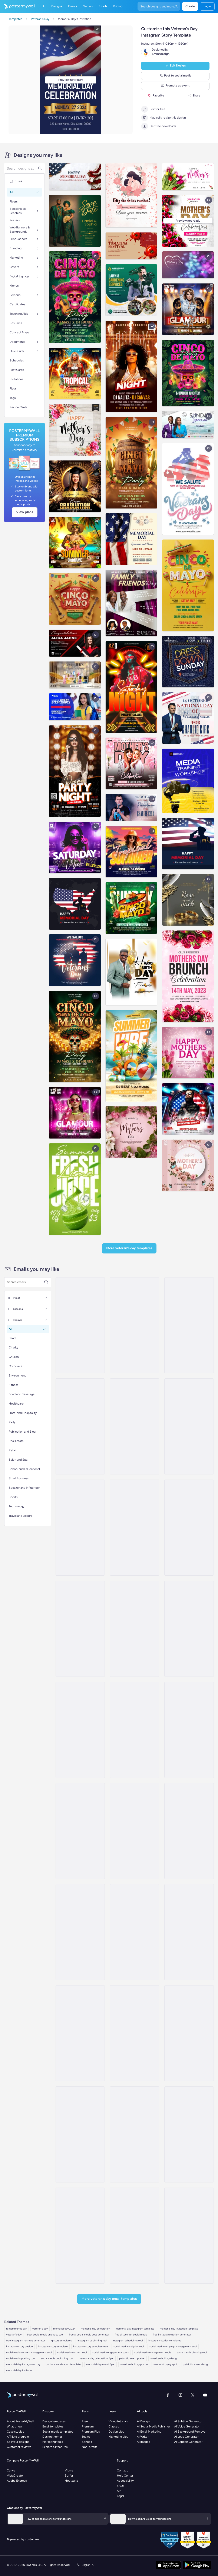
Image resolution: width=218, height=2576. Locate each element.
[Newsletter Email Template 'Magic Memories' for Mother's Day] (189, 1325)
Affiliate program (18, 2437)
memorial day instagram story (23, 2364)
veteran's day (40, 2328)
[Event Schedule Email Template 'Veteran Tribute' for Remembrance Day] (134, 1629)
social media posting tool (20, 2358)
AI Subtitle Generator (188, 2421)
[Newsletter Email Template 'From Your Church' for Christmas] (134, 2134)
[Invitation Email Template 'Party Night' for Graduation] (80, 1325)
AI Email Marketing (149, 2431)
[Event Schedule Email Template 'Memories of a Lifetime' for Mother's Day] (189, 1426)
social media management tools (152, 2352)
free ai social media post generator (89, 2334)
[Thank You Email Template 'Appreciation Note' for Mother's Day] (134, 1932)
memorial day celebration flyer (96, 2358)
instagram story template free (90, 2346)
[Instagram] (180, 2395)
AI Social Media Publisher (153, 2426)
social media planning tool (192, 2352)
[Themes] (46, 1320)
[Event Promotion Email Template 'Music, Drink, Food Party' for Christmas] (134, 2236)
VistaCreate (15, 2475)
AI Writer (143, 2437)
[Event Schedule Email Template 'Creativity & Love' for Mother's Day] (80, 2236)
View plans (24, 512)
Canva (11, 2470)
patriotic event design (196, 2364)
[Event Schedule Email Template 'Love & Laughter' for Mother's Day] (80, 1528)
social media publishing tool (57, 2358)
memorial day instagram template (135, 2328)
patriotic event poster (132, 2358)
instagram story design (19, 2346)
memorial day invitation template (179, 2328)
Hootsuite (71, 2481)
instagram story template (53, 2346)
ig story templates (61, 2340)
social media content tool (72, 2352)
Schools (87, 2442)
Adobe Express (17, 2481)
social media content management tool (29, 2352)
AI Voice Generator (187, 2426)
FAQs (120, 2486)
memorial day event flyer (100, 2364)
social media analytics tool (128, 2346)
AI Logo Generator (186, 2437)
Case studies (15, 2431)
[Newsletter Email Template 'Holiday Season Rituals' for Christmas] (189, 2236)
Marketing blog (118, 2437)
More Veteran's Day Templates (129, 1248)
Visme (69, 2470)
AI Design (143, 2421)
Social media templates (57, 2431)
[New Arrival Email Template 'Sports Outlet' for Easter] (134, 2033)
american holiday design (164, 2358)
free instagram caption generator (172, 2334)
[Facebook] (168, 2395)
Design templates (54, 2421)
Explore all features (55, 2447)
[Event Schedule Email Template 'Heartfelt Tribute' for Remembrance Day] (134, 1426)
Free (85, 2421)
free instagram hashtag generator (25, 2340)
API (119, 2491)
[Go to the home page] (17, 6)
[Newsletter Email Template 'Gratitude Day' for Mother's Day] (80, 2033)
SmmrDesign (160, 54)
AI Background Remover (190, 2431)
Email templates (52, 2426)
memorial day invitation (19, 2370)
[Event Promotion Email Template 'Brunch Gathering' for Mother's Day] (189, 1831)
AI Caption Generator (188, 2442)
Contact (122, 2470)
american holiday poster (134, 2364)
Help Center (125, 2475)
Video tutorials (118, 2421)
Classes (114, 2426)
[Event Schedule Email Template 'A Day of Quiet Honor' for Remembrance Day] (134, 1528)
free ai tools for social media (131, 2334)
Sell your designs (18, 2442)
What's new (14, 2426)
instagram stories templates (164, 2340)
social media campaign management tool (173, 2346)
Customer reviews (19, 2447)
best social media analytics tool (45, 2334)
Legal (120, 2496)
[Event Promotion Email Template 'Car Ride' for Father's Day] (189, 1528)
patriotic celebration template (63, 2364)
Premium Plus (91, 2431)
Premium (88, 2426)
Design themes (52, 2437)
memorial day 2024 (64, 2328)
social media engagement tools (110, 2352)
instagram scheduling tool (128, 2340)
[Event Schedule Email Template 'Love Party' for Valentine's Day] (189, 2033)
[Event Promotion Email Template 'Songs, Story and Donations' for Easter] (189, 1932)
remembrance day (16, 2328)
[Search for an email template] (25, 1282)
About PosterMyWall (20, 2421)
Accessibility (125, 2481)
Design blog (116, 2431)
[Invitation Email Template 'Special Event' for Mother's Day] (134, 1325)
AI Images (143, 2442)
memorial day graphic (165, 2364)
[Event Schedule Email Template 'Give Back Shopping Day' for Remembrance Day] (189, 1730)
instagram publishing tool (92, 2340)
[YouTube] (205, 2395)
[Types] (46, 1298)
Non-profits (90, 2447)
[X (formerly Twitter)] (192, 2395)
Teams (86, 2437)
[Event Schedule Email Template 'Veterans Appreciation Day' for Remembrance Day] (189, 1629)
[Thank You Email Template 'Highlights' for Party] (189, 2134)
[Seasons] (46, 1309)
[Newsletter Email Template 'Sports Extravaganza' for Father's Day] (80, 1831)
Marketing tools (52, 2442)
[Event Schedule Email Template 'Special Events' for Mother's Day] (80, 1426)
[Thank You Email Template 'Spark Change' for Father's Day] (80, 1730)
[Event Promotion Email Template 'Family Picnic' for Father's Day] (134, 1730)
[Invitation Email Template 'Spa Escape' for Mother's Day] (80, 1932)
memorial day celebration (95, 2328)
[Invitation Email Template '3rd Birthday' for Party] (134, 1831)
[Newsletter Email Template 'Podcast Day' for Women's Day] (80, 2134)
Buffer (69, 2475)
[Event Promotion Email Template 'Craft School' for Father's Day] (80, 1629)
